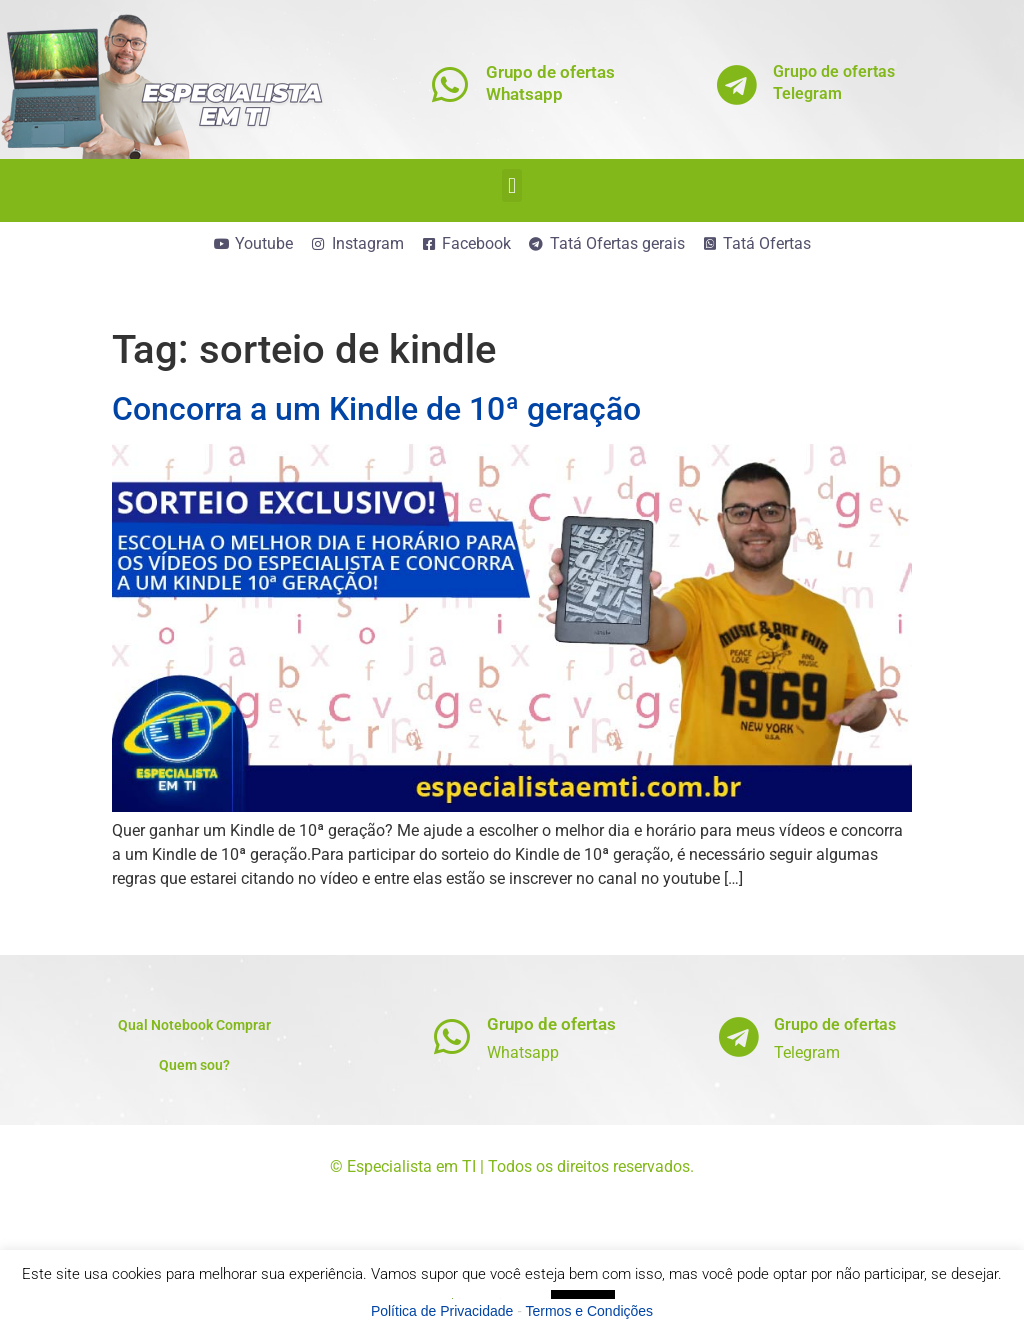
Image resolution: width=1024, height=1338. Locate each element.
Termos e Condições (590, 1311)
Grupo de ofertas (551, 1024)
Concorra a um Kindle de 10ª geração (376, 409)
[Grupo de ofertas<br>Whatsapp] (450, 84)
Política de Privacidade (442, 1311)
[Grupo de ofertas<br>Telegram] (737, 84)
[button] (511, 185)
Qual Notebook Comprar (194, 1025)
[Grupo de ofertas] (451, 1036)
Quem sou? (194, 1065)
